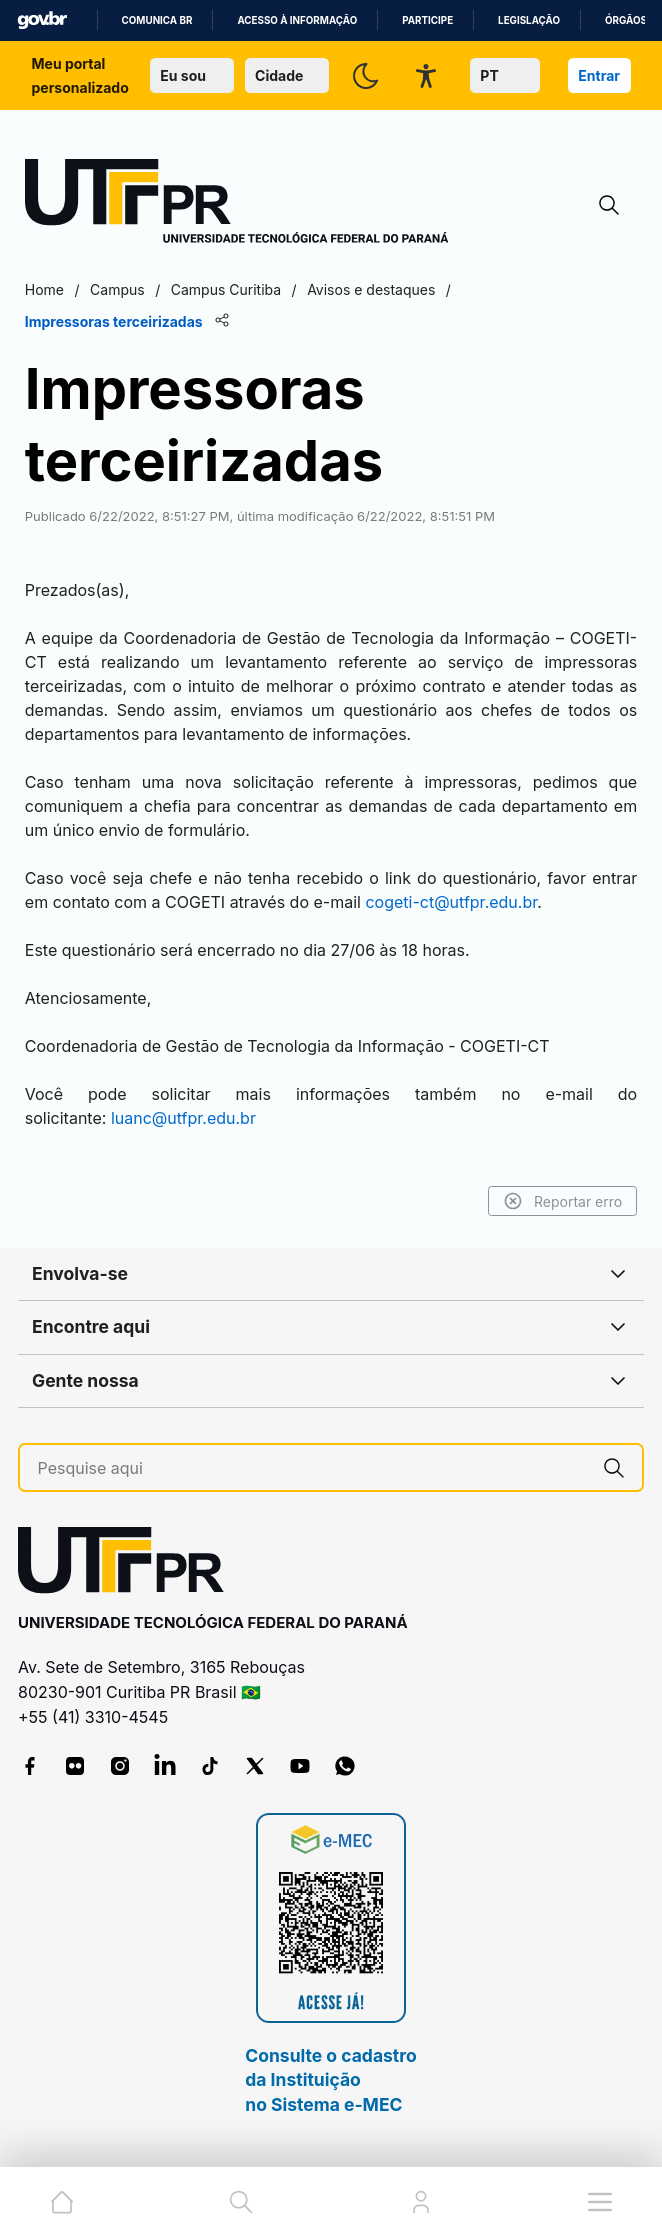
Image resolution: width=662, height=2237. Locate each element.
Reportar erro (562, 1201)
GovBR (42, 20)
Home (44, 289)
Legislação (529, 20)
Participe (427, 20)
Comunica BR (157, 20)
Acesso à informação (297, 20)
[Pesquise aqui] (312, 1468)
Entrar (599, 75)
